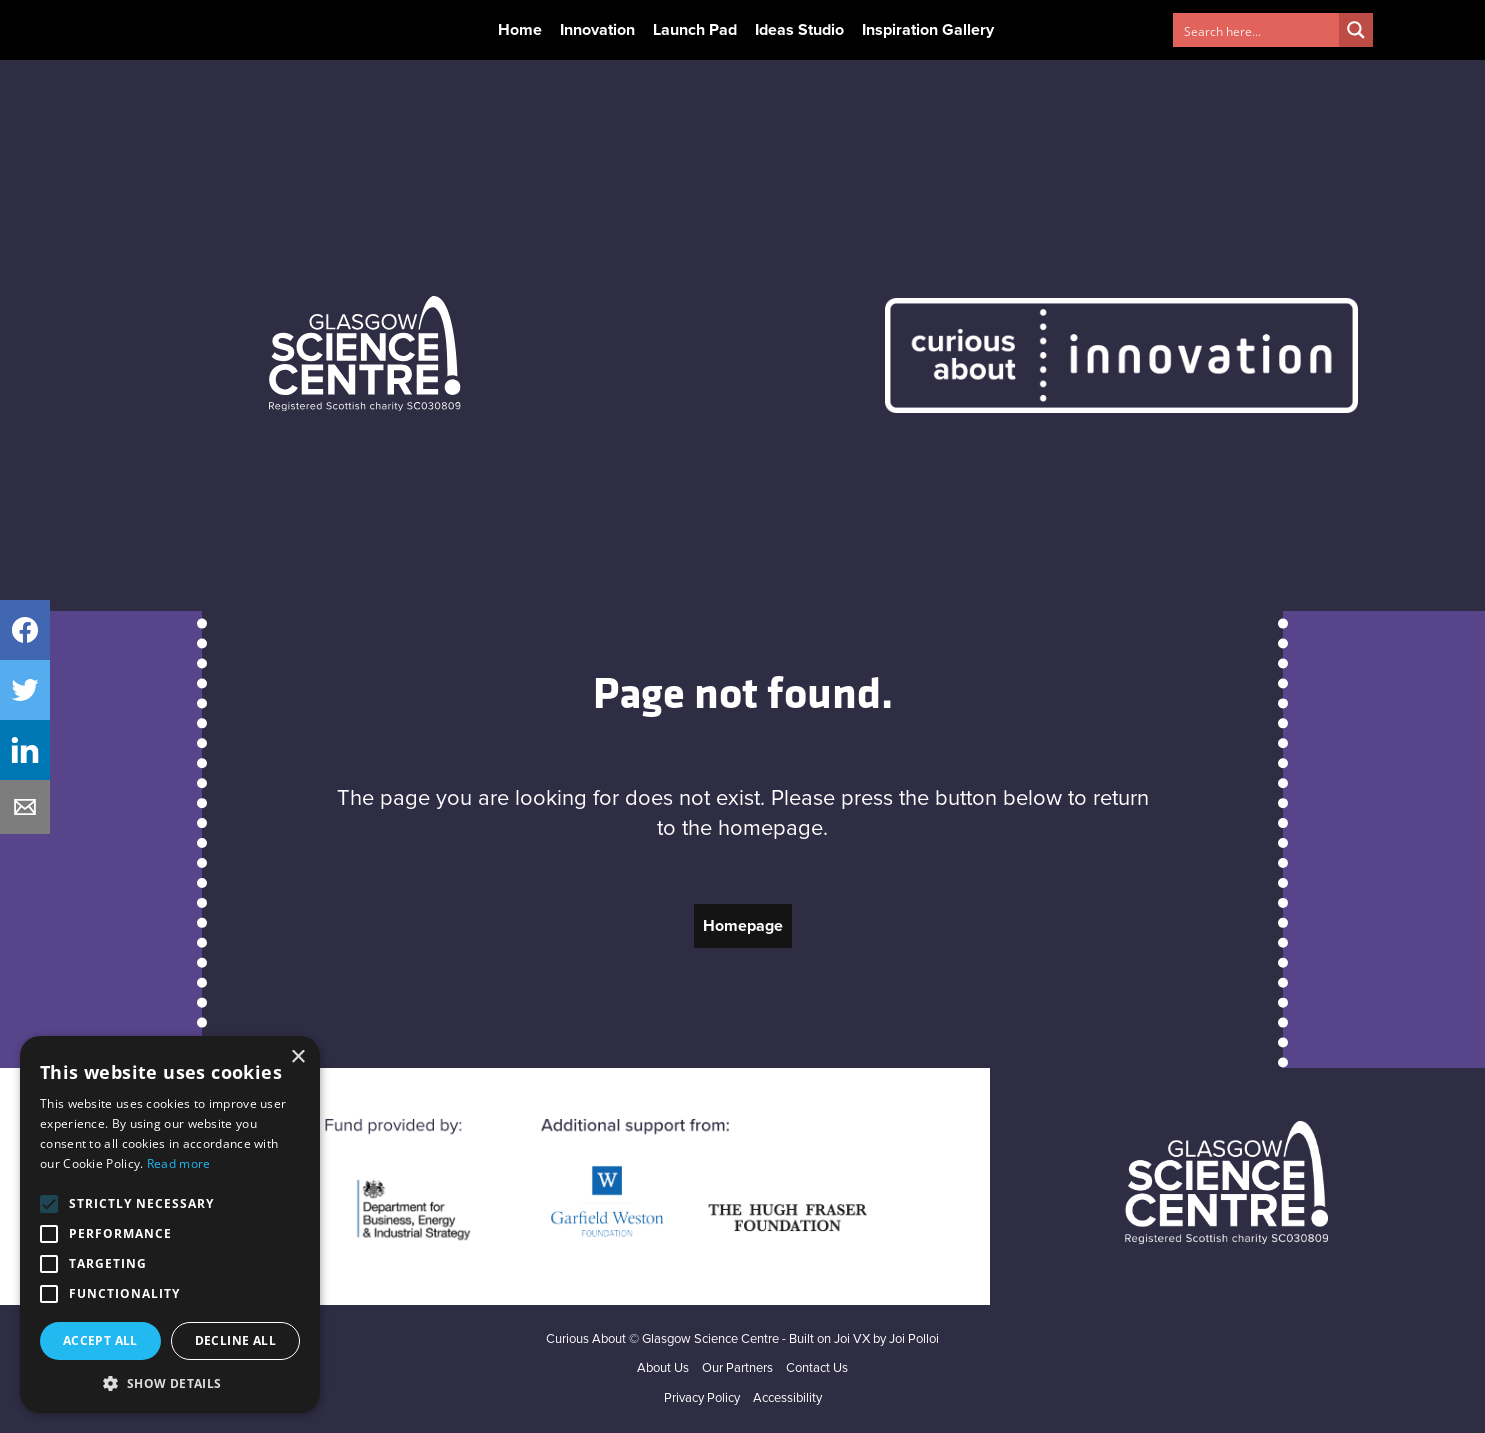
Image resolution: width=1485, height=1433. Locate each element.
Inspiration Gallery (928, 30)
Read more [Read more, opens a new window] (179, 1163)
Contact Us (817, 1368)
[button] (170, 1383)
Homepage (743, 926)
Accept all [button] (100, 1340)
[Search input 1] (1257, 30)
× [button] (297, 1057)
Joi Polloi (914, 1339)
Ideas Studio (799, 30)
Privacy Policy (702, 1398)
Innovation (597, 30)
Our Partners (737, 1368)
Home (520, 30)
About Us (663, 1368)
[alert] (170, 1224)
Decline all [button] (235, 1340)
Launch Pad (695, 30)
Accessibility (787, 1398)
